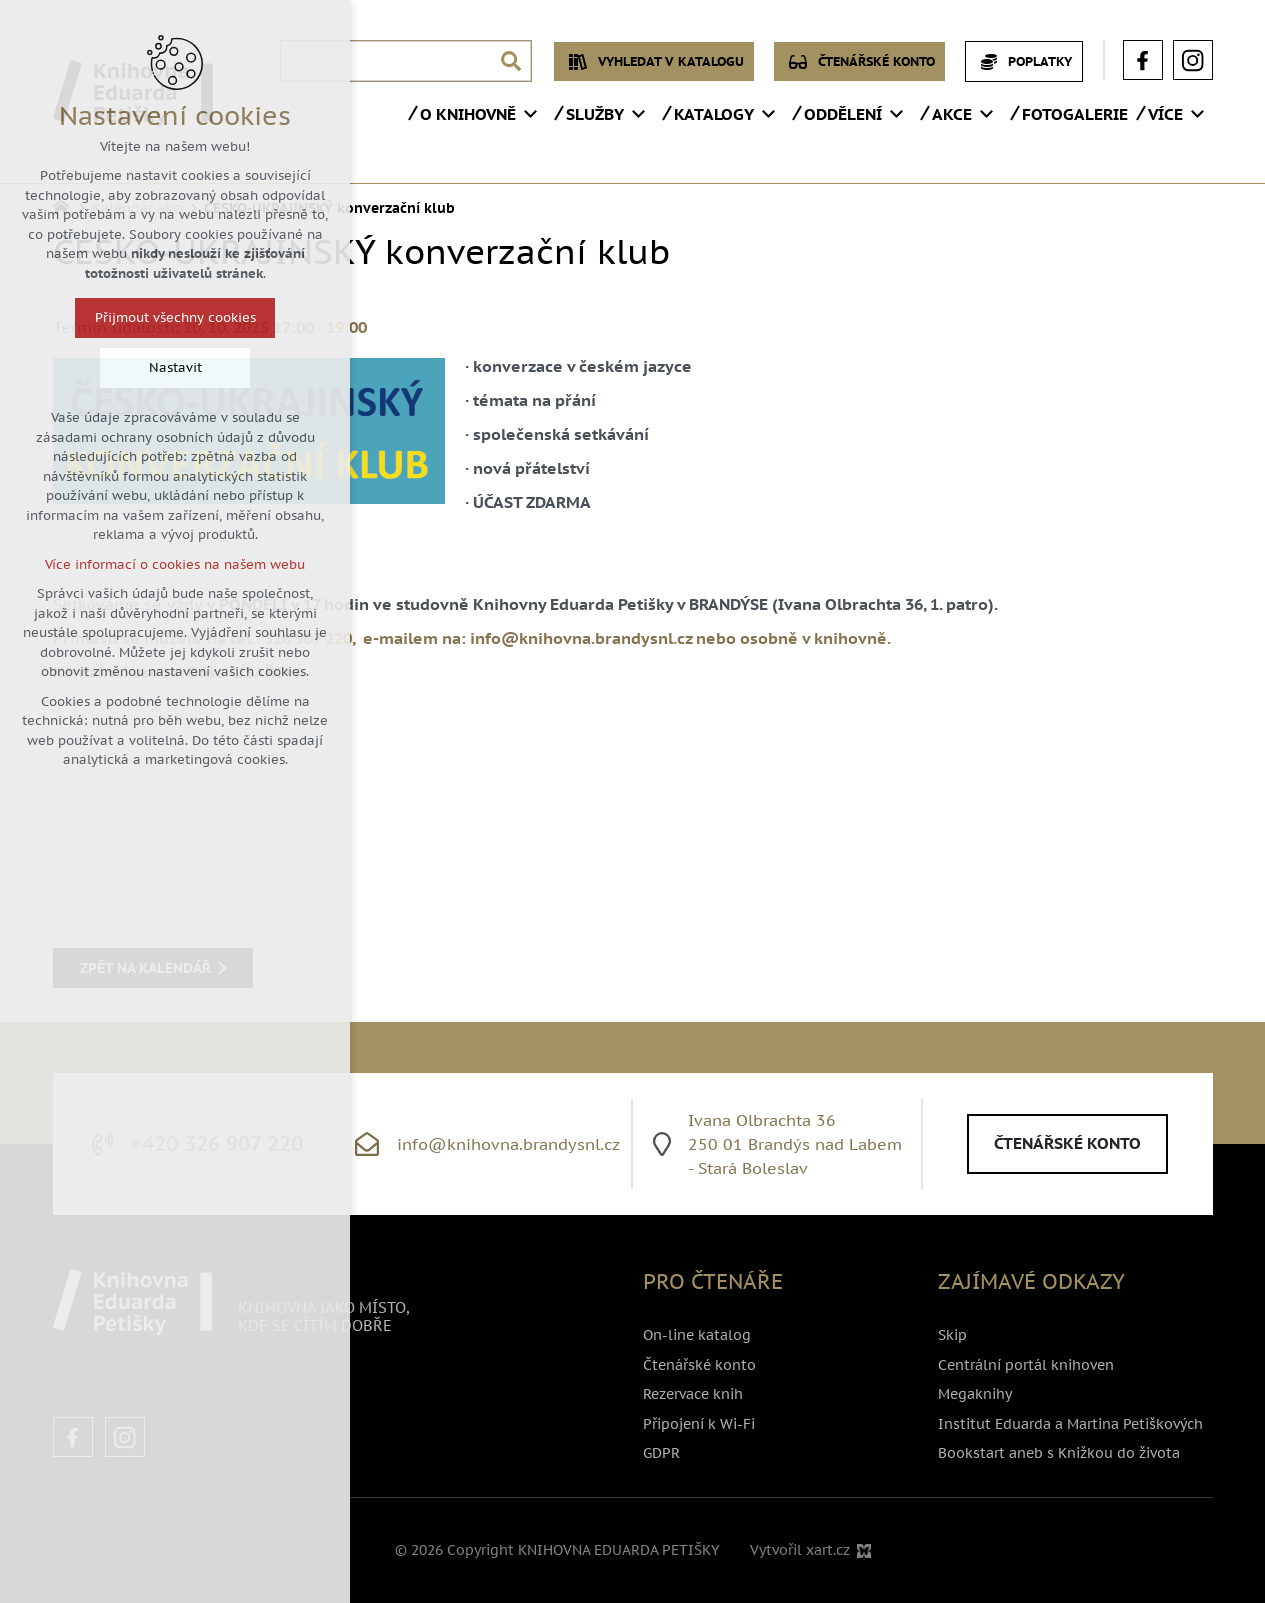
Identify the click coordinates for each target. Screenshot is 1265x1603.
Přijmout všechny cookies (175, 317)
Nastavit (175, 367)
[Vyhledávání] (511, 61)
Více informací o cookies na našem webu (175, 564)
